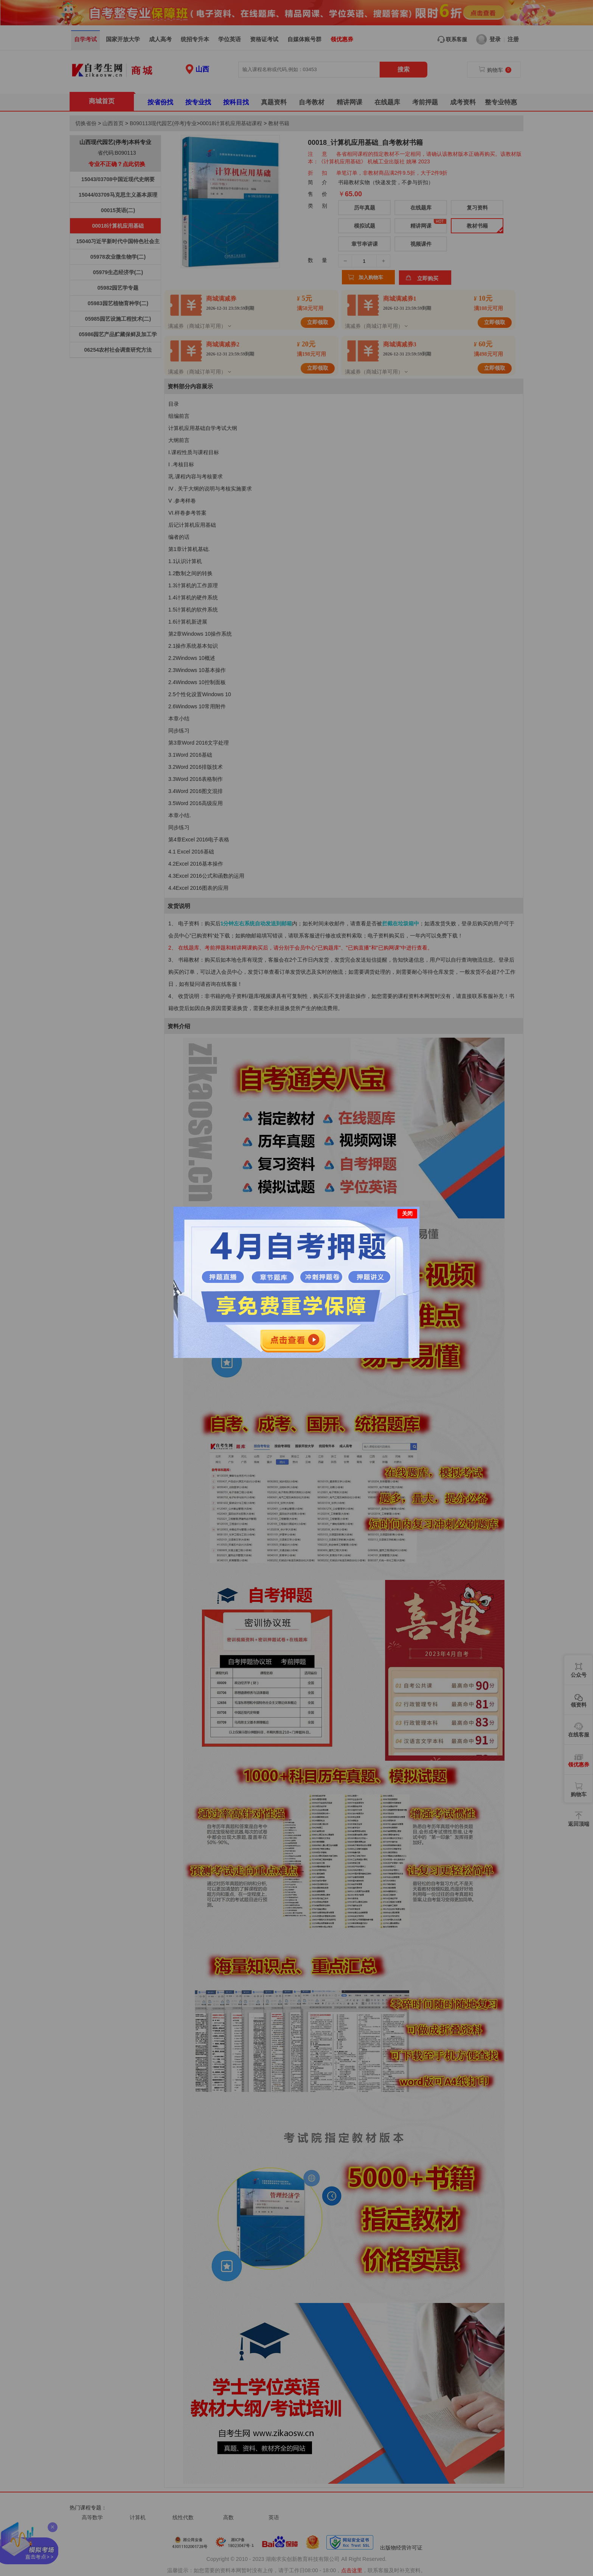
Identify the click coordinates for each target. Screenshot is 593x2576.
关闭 (407, 1213)
